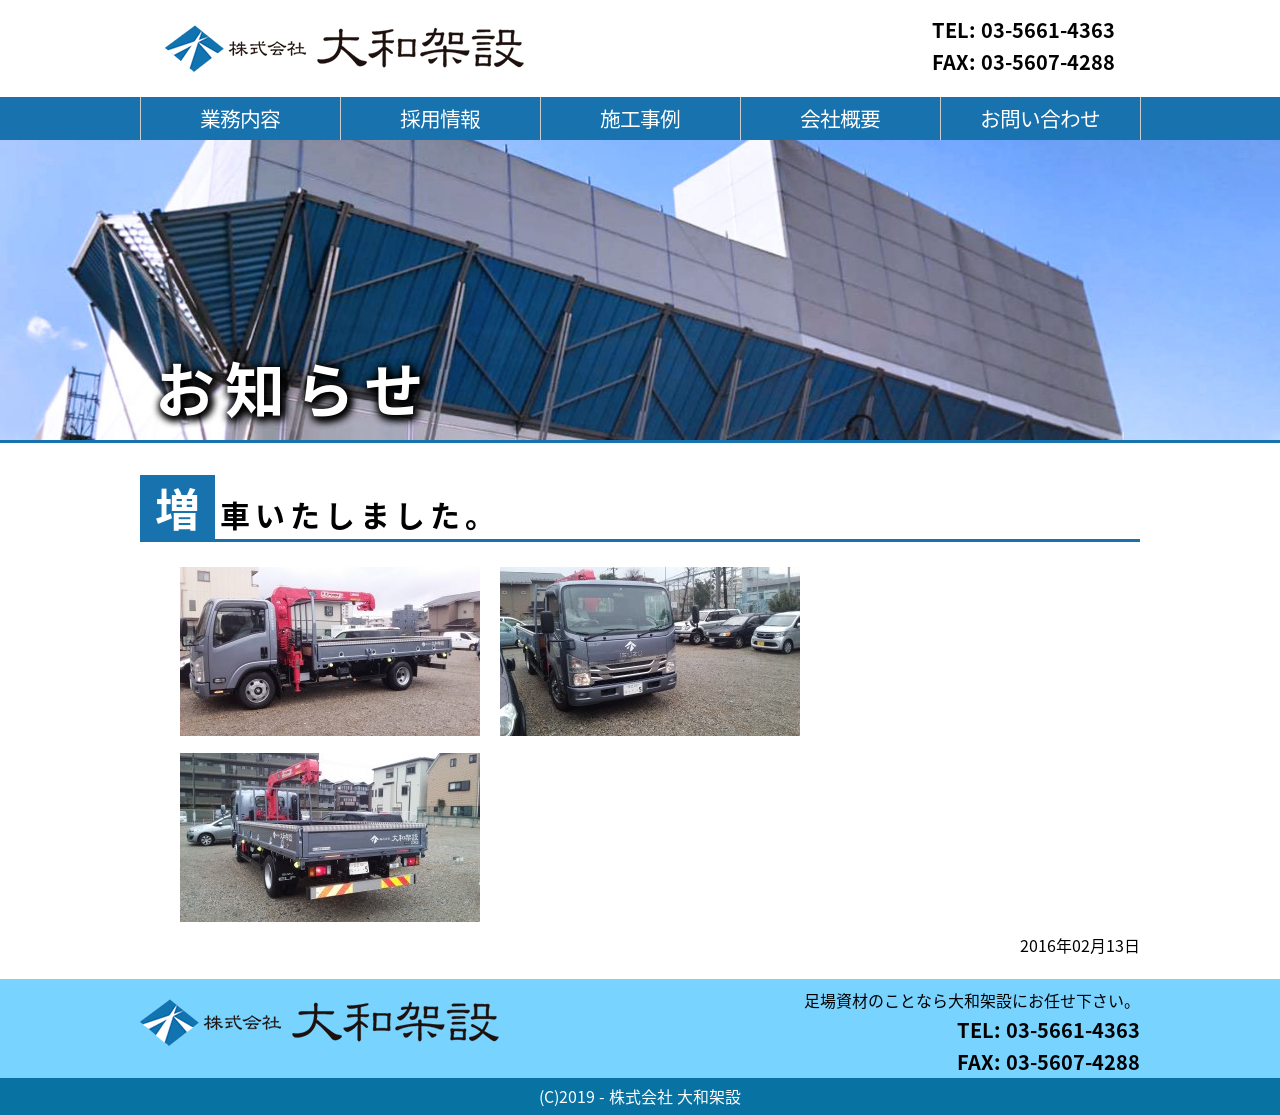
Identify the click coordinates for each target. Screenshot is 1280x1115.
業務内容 (240, 118)
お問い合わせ (1040, 118)
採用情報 (440, 118)
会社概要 (840, 118)
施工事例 (640, 118)
